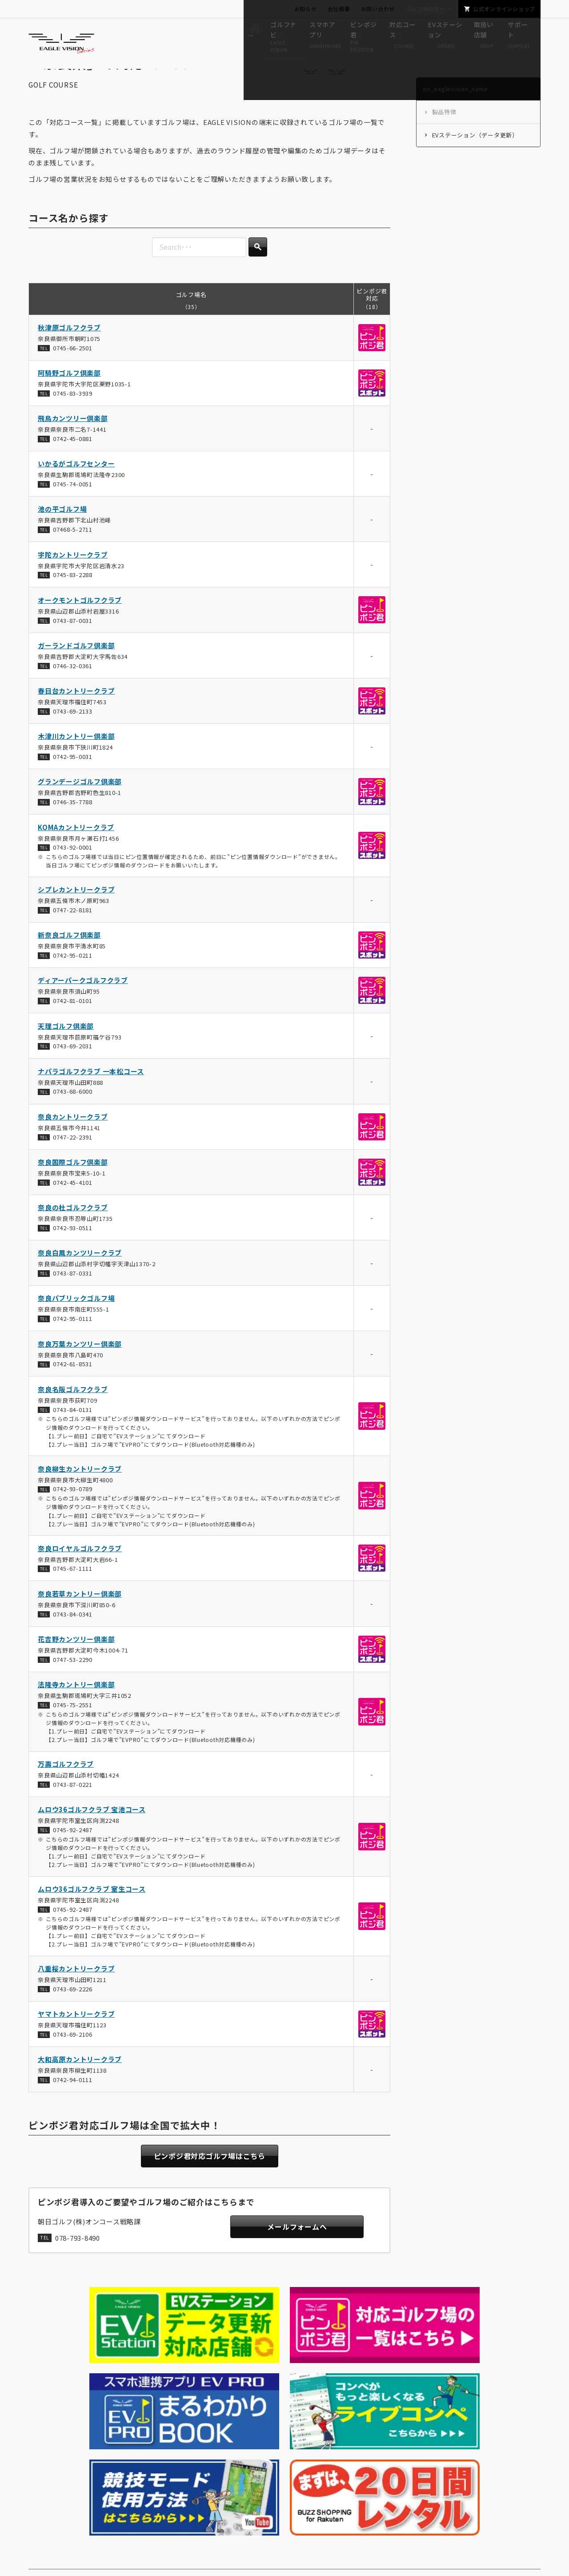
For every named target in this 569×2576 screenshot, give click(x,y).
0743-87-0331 (72, 1297)
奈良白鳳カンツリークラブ (80, 1276)
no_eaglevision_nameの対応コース (189, 2390)
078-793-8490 (77, 2264)
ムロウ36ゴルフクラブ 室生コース (92, 1913)
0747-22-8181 (72, 933)
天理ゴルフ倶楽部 (66, 1049)
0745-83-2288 (72, 598)
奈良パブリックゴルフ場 (76, 1322)
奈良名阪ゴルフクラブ (73, 1412)
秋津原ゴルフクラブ (69, 351)
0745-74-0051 (72, 508)
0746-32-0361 (72, 689)
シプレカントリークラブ (76, 913)
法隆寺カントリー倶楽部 (76, 1708)
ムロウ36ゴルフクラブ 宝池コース (92, 1833)
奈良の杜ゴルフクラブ (73, 1231)
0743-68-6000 (72, 1115)
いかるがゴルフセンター (76, 487)
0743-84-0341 (72, 1637)
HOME (42, 2390)
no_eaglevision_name (94, 2390)
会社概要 (339, 8)
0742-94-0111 (72, 2103)
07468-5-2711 (72, 553)
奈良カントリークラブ (73, 1140)
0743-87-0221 (72, 1808)
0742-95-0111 (72, 1342)
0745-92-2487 (72, 1853)
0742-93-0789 (72, 1513)
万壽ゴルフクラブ (66, 1788)
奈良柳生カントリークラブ (80, 1492)
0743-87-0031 (72, 644)
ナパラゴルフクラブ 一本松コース (91, 1094)
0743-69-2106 (72, 2058)
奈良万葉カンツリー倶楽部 (80, 1367)
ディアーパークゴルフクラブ (83, 1004)
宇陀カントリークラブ (73, 578)
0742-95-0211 (72, 979)
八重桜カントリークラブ (76, 1992)
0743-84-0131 (72, 1433)
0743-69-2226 (72, 2012)
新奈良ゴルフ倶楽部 (69, 958)
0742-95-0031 (72, 780)
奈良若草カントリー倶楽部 (80, 1617)
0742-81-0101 (72, 1024)
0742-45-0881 (72, 462)
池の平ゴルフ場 (62, 533)
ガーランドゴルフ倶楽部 (76, 669)
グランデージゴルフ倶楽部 (80, 805)
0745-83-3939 (72, 417)
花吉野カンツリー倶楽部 (76, 1662)
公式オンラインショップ (504, 8)
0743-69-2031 (72, 1070)
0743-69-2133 (72, 734)
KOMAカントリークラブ (76, 850)
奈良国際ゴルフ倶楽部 (73, 1186)
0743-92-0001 (72, 871)
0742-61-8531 (72, 1388)
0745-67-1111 (72, 1592)
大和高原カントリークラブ (80, 2083)
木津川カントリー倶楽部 (76, 760)
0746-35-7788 (72, 826)
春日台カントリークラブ (76, 714)
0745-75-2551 (72, 1728)
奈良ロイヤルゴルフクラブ (80, 1572)
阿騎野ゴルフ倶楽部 (69, 396)
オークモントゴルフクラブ (80, 623)
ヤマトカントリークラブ (76, 2037)
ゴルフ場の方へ (425, 8)
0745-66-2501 (72, 371)
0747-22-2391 (72, 1160)
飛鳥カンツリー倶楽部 (73, 442)
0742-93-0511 (72, 1252)
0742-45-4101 (72, 1206)
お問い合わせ (378, 8)
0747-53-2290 (72, 1683)
